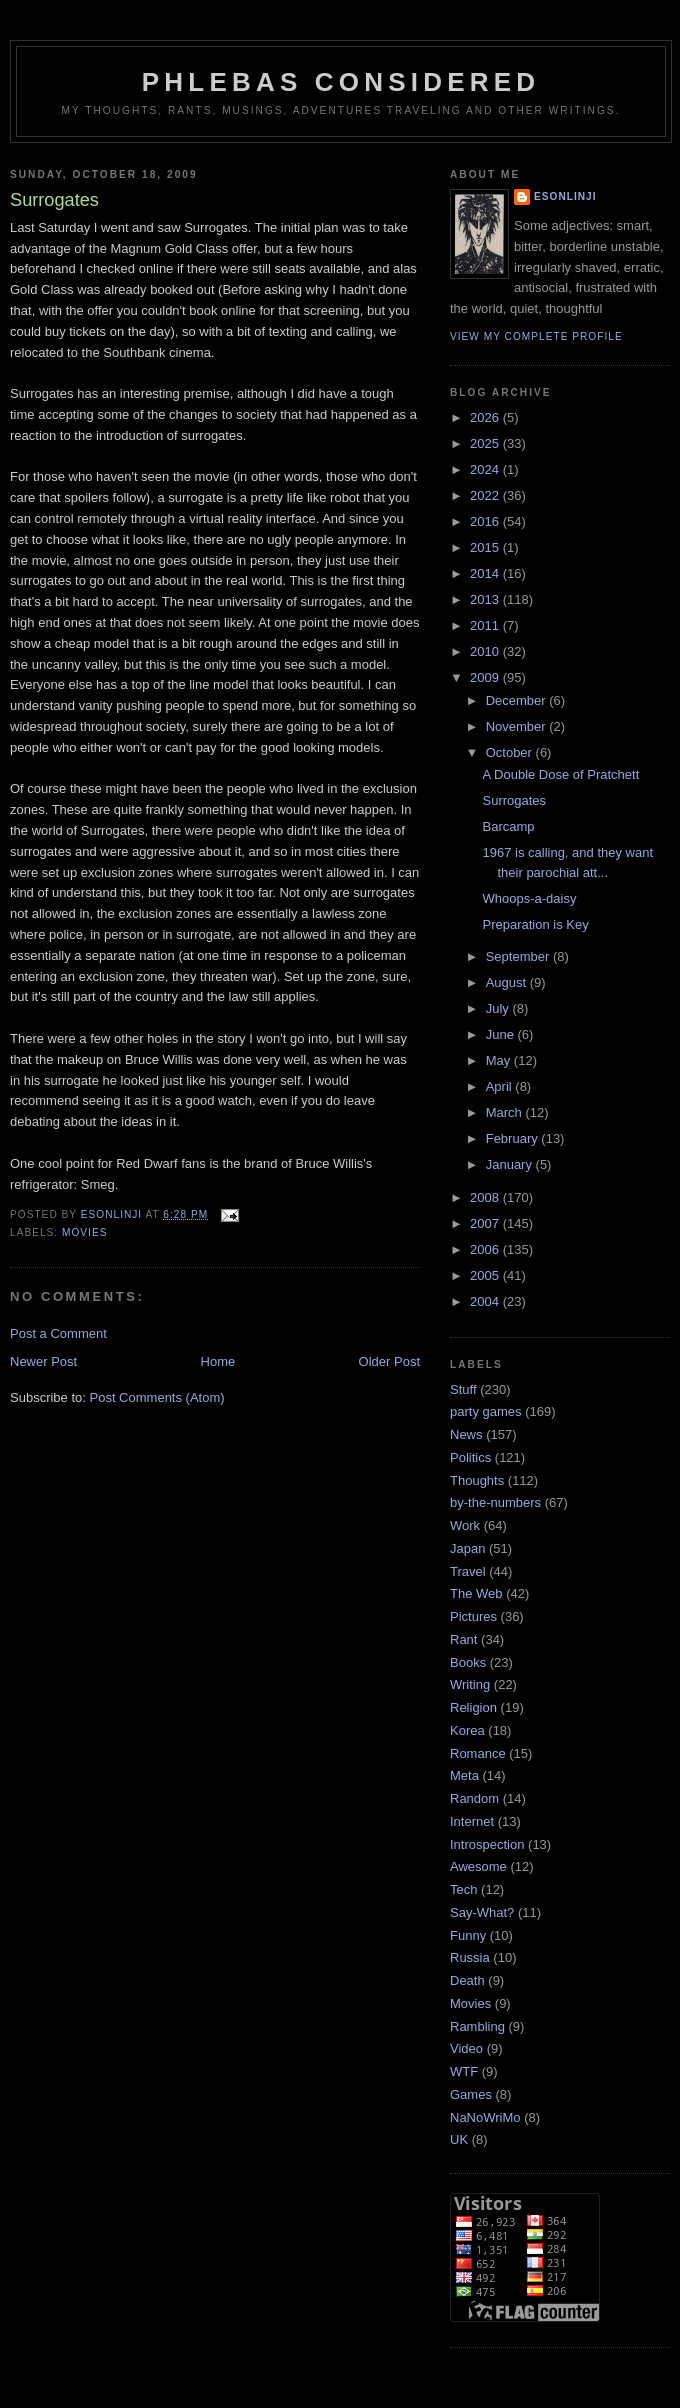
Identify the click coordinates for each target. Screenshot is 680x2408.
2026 (486, 417)
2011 (486, 625)
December (518, 700)
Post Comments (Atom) (157, 1397)
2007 (486, 1223)
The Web (476, 1593)
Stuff (463, 1389)
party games (486, 1411)
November (518, 726)
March (506, 1112)
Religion (473, 1707)
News (466, 1434)
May (500, 1060)
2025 (486, 443)
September (519, 956)
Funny (468, 1935)
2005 (486, 1275)
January (511, 1164)
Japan (467, 1548)
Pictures (473, 1616)
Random (474, 1798)
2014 (486, 573)
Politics (470, 1457)
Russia (470, 1957)
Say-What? (482, 1912)
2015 (486, 547)
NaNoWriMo (485, 2117)
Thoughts (477, 1480)
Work (465, 1525)
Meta (464, 1775)
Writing (470, 1684)
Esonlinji (565, 196)
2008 (486, 1197)
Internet (472, 1821)
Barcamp (508, 826)
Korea (467, 1730)
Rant (463, 1639)
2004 (486, 1301)
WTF (464, 2071)
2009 (486, 677)
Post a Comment (58, 1333)
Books (468, 1662)
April (501, 1086)
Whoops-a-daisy (529, 898)
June (502, 1034)
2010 (486, 651)
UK (459, 2139)
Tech (463, 1889)
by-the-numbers (495, 1502)
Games (471, 2094)
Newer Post (43, 1361)
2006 (486, 1249)
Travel (468, 1571)
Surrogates (514, 800)
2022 (486, 495)
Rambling (477, 2026)
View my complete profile (536, 336)
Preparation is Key (535, 924)
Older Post (389, 1361)
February (514, 1138)
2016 (486, 521)
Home (218, 1361)
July (499, 1008)
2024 (486, 469)
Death (467, 1980)
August (508, 982)
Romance (478, 1753)
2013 (486, 599)
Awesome (478, 1866)
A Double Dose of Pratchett (560, 774)
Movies (84, 1232)
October (511, 752)
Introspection (487, 1844)
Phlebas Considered (341, 82)
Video (466, 2048)
